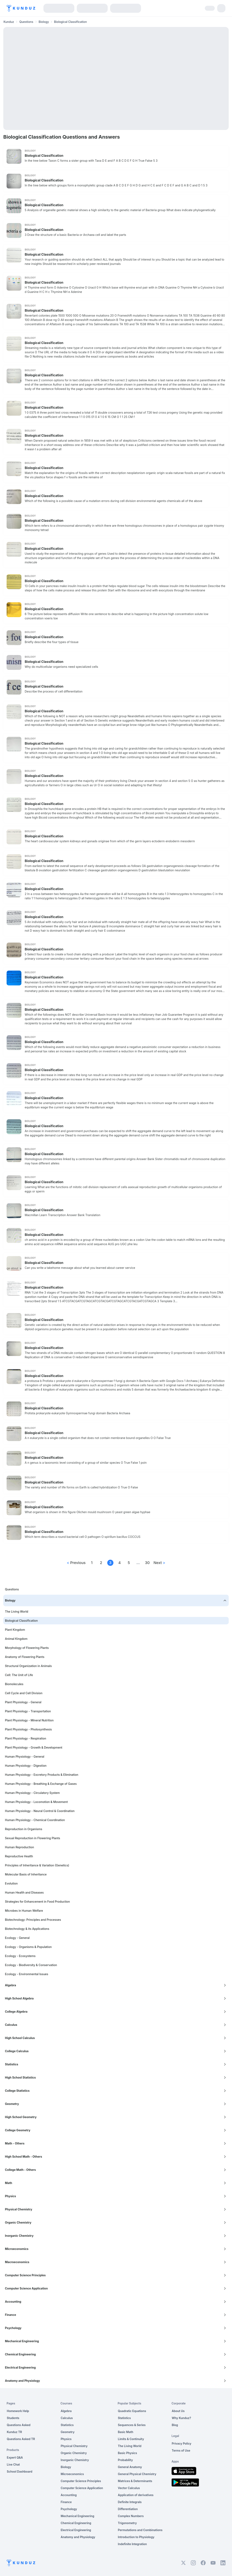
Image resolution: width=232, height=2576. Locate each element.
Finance (66, 2502)
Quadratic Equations (132, 2411)
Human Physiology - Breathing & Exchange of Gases (41, 1783)
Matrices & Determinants (135, 2481)
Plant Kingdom (15, 1629)
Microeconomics (72, 2474)
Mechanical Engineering (77, 2516)
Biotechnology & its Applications (27, 1928)
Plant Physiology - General (23, 1702)
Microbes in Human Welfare (24, 1910)
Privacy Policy (181, 2443)
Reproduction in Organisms (23, 1829)
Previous (76, 1563)
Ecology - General (17, 1938)
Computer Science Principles (81, 2481)
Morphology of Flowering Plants (27, 1647)
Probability (125, 2460)
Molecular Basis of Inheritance (26, 1874)
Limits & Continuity (131, 2439)
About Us (178, 2411)
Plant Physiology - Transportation (28, 1711)
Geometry (68, 2432)
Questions (26, 21)
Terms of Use (181, 2450)
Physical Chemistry (74, 2446)
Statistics (67, 2425)
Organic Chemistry (74, 2453)
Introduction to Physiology (136, 2537)
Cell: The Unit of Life (19, 1675)
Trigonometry (127, 2523)
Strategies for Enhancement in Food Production (37, 1901)
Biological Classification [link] (70, 21)
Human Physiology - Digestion (26, 1765)
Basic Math (125, 2432)
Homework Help (18, 2411)
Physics (66, 2439)
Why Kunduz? (181, 2418)
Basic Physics (127, 2453)
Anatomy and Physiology (78, 2537)
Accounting (69, 2495)
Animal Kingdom (16, 1638)
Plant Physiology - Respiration (25, 1738)
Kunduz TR (14, 2432)
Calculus (67, 2418)
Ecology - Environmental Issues (26, 1974)
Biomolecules (14, 1684)
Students (13, 2418)
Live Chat (13, 2464)
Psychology (69, 2509)
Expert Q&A (15, 2457)
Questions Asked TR (21, 2439)
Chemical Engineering (76, 2523)
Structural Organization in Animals (28, 1666)
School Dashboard (19, 2471)
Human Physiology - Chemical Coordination (35, 1820)
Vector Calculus (129, 2488)
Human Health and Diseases (24, 1892)
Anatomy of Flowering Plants (24, 1657)
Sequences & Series (132, 2425)
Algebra (66, 2411)
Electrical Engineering (76, 2530)
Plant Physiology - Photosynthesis (28, 1729)
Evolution (11, 1883)
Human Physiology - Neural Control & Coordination (40, 1811)
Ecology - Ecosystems (20, 1956)
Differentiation (128, 2509)
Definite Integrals (130, 2502)
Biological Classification (44, 155)
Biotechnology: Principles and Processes (33, 1919)
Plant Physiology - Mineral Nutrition (29, 1720)
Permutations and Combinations (140, 2530)
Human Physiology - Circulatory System (32, 1793)
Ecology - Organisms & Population (28, 1947)
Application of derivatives (136, 2495)
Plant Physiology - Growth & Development (33, 1747)
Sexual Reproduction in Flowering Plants (32, 1838)
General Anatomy (130, 2467)
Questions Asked (18, 2425)
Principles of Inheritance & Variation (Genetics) (37, 1865)
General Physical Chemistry (137, 2474)
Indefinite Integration (132, 2544)
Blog (175, 2425)
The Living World (16, 1611)
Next (159, 1563)
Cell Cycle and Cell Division (23, 1693)
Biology (44, 21)
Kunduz (8, 21)
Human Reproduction (19, 1847)
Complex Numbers (131, 2516)
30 (147, 1563)
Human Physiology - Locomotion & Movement (36, 1802)
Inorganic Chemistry (75, 2460)
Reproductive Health (19, 1856)
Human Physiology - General (24, 1756)
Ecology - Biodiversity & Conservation (31, 1965)
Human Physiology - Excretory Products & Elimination (41, 1774)
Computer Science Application (82, 2488)
